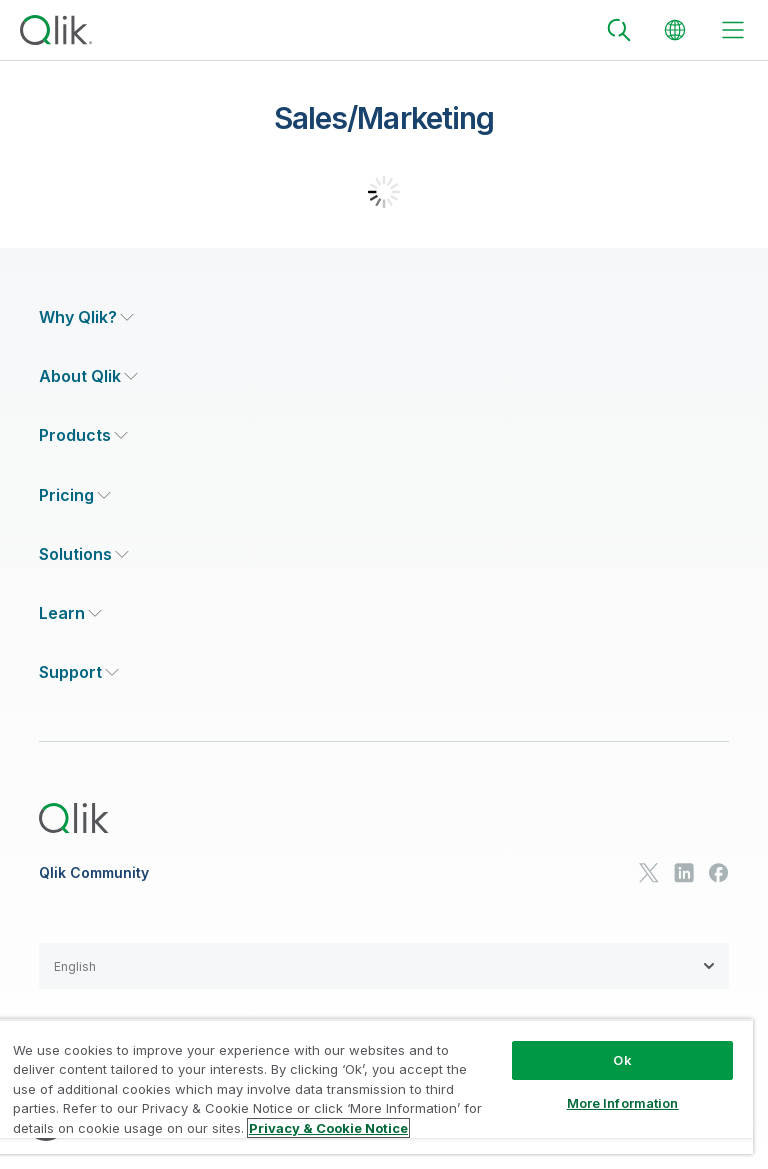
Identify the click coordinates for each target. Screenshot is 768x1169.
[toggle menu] (733, 30)
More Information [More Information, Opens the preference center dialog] (623, 1103)
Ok (622, 1060)
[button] (384, 966)
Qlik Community (94, 873)
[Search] (619, 30)
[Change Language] (675, 30)
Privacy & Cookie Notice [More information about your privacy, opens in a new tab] (328, 1128)
